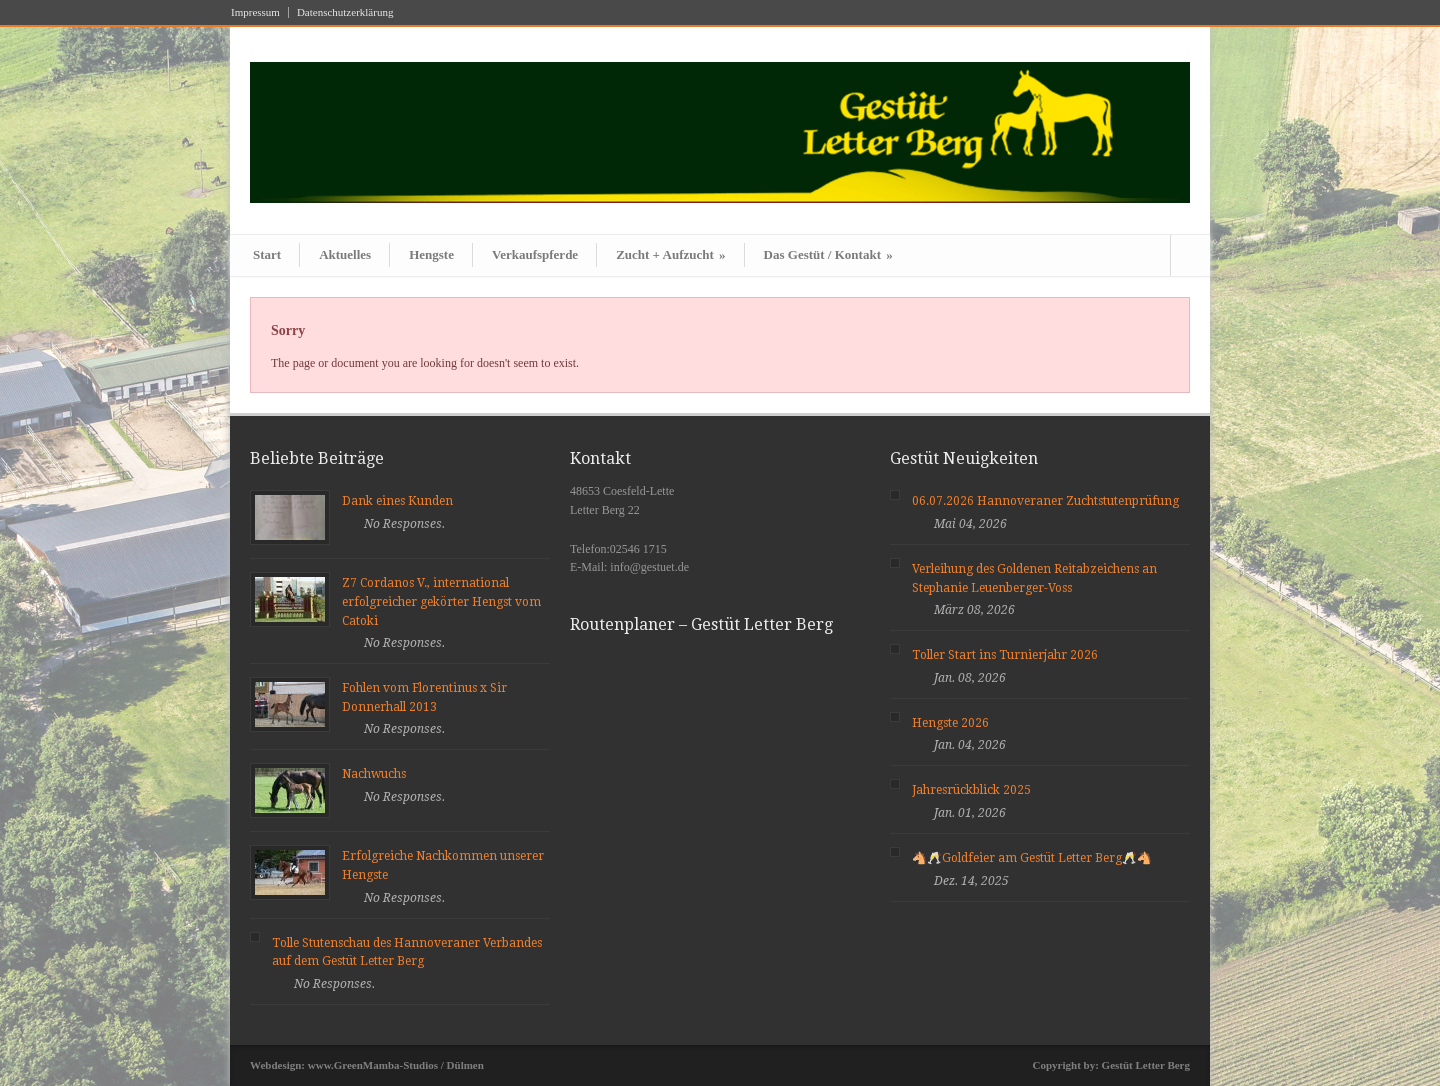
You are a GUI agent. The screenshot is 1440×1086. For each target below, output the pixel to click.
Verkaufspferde (535, 254)
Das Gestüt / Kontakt (828, 254)
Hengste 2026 (950, 723)
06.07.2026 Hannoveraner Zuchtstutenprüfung (1045, 501)
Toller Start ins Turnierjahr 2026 (1005, 655)
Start (267, 254)
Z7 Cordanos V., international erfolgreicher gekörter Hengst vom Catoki (441, 601)
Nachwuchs (374, 774)
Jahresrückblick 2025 (971, 790)
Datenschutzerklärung (345, 12)
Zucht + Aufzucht (670, 254)
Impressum (255, 12)
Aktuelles (345, 254)
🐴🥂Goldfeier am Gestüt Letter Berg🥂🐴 (1032, 858)
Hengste (431, 254)
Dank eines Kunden (397, 501)
